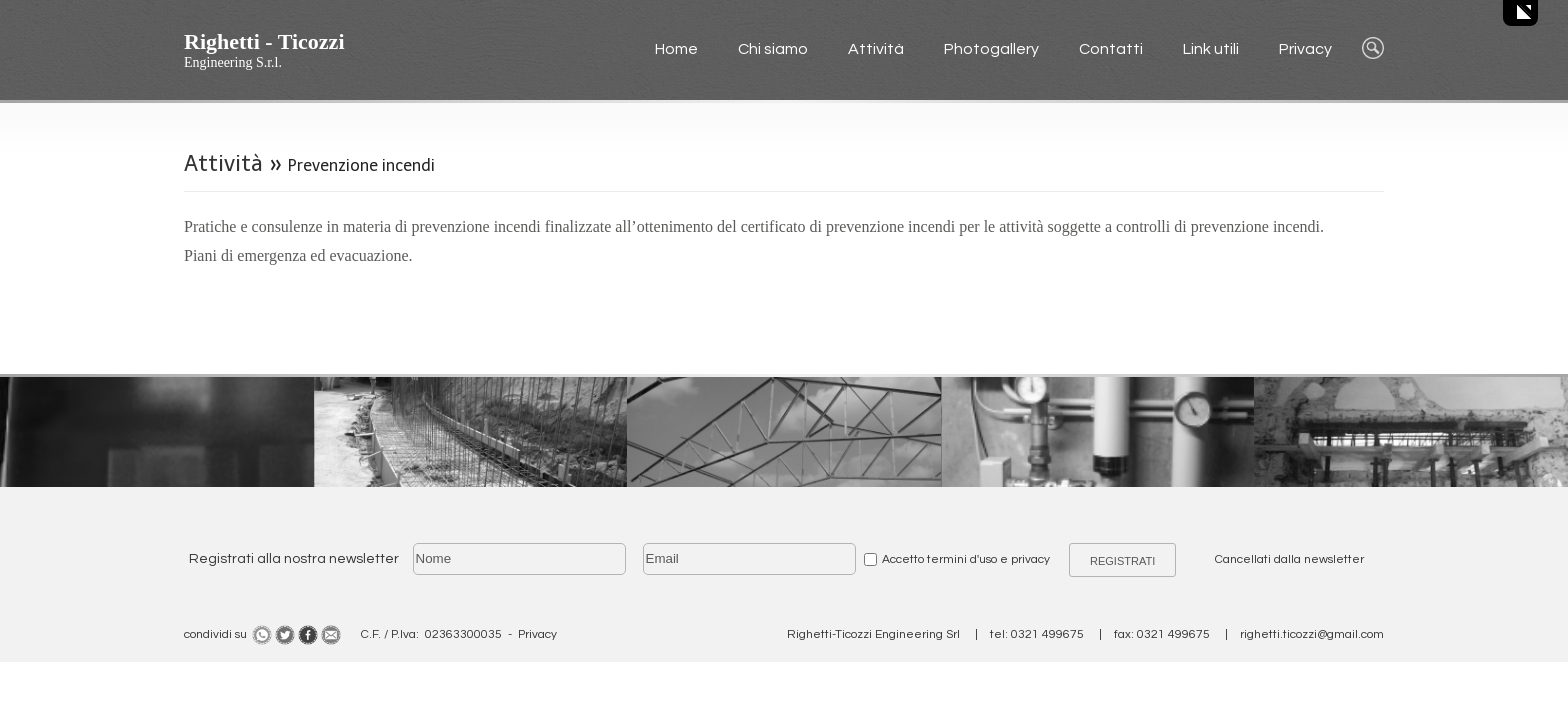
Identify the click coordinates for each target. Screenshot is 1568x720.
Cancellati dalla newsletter (1289, 559)
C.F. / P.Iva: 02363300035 (431, 634)
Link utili (1211, 49)
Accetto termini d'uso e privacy (966, 559)
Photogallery (991, 49)
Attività (876, 49)
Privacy (1305, 49)
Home (676, 49)
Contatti (1111, 49)
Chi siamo (773, 49)
